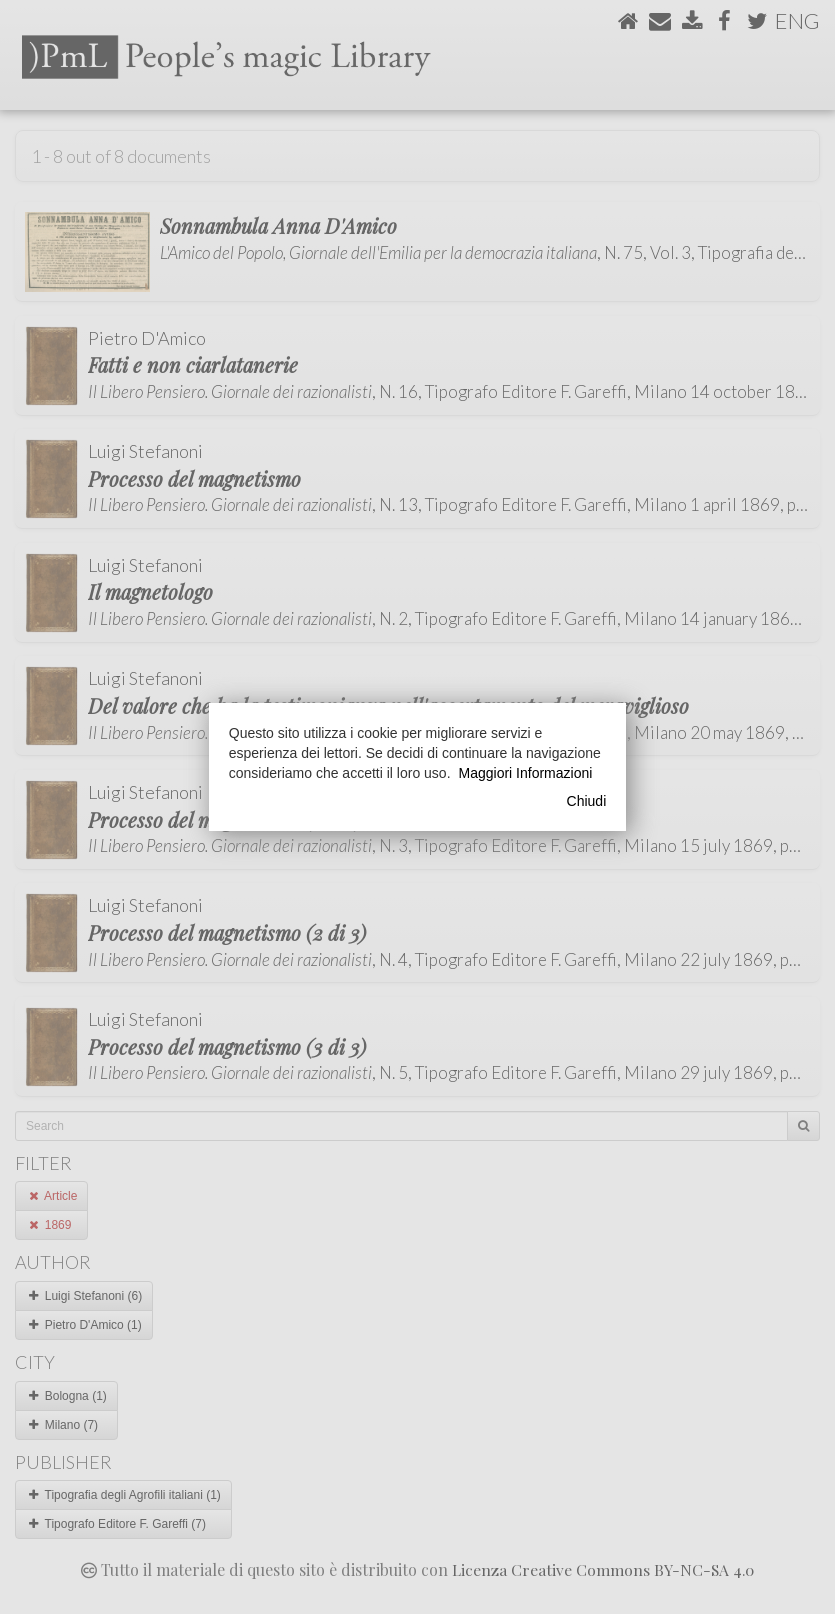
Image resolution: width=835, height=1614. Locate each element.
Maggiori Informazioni (526, 773)
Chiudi (587, 801)
